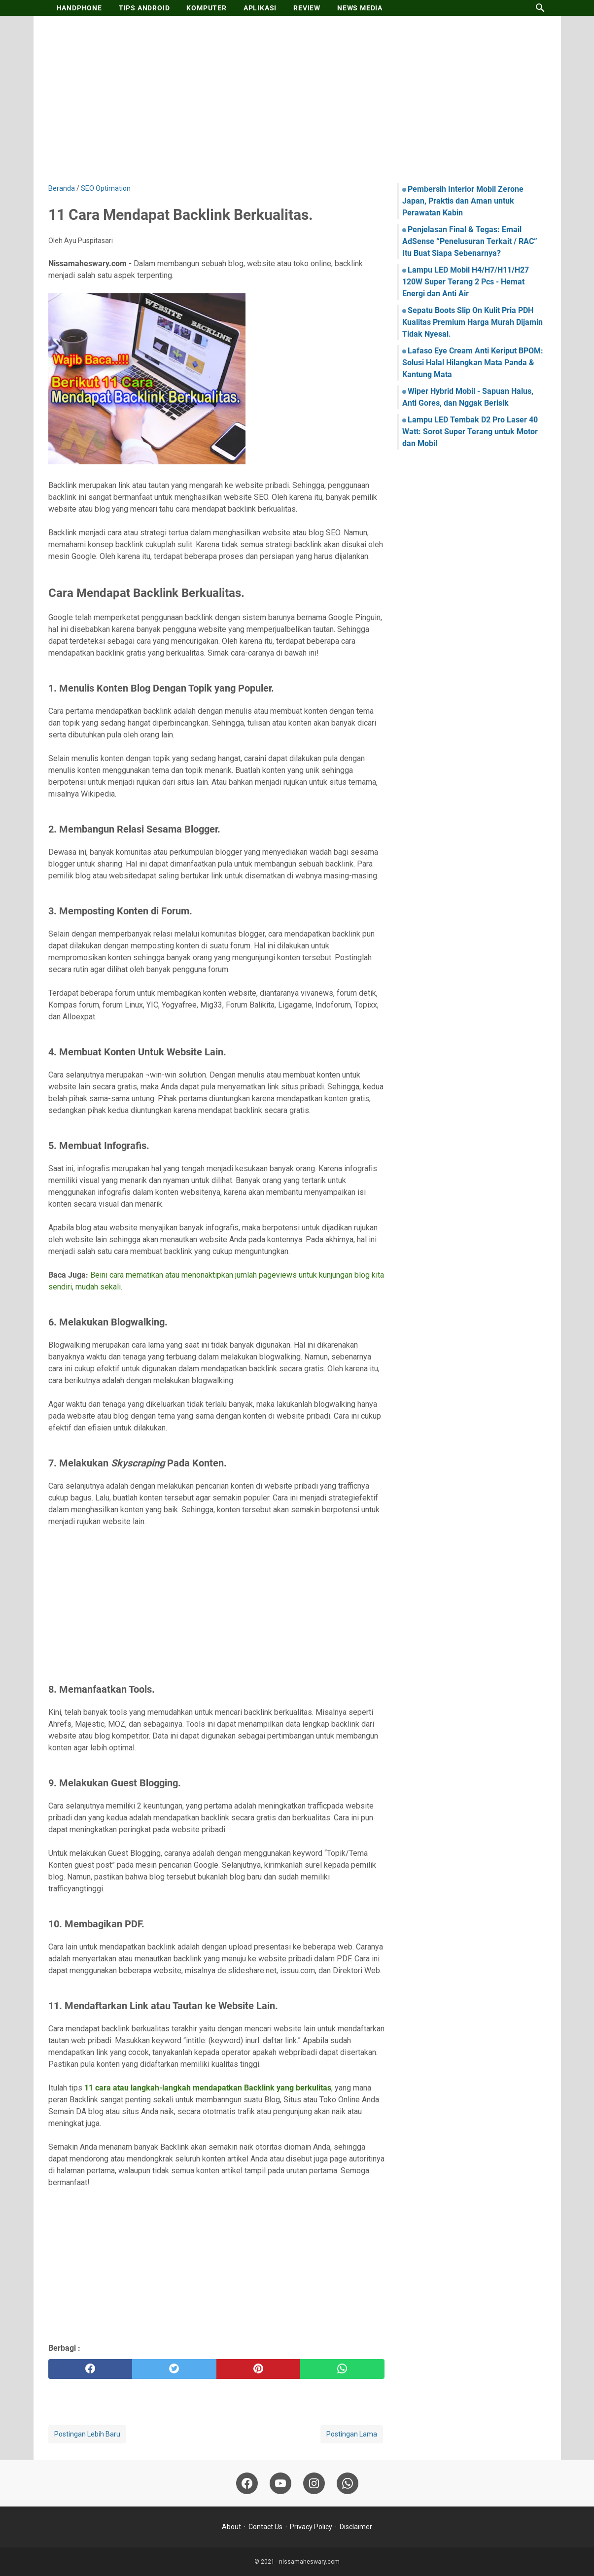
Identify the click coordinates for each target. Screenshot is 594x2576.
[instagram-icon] (314, 2483)
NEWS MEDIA (360, 8)
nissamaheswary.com (309, 2561)
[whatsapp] (342, 2369)
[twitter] (174, 2369)
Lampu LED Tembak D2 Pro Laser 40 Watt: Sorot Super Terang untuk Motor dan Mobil (470, 431)
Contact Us (265, 2527)
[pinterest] (258, 2369)
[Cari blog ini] (540, 8)
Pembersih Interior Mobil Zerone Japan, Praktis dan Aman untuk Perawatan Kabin (463, 200)
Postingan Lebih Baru (87, 2434)
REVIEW (306, 8)
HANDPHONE (79, 8)
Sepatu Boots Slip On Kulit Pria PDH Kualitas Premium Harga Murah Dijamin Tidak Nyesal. (472, 322)
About (231, 2527)
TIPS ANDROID (144, 8)
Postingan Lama (351, 2434)
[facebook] (90, 2369)
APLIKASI (260, 8)
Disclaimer (356, 2527)
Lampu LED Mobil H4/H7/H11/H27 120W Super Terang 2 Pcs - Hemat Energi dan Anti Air (465, 281)
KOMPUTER (206, 8)
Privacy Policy (311, 2527)
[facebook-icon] (247, 2483)
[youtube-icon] (280, 2483)
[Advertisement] (297, 100)
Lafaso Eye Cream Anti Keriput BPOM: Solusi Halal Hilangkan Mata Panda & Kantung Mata (472, 362)
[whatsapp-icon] (347, 2483)
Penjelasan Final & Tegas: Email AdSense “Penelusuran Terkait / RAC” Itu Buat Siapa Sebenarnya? (469, 241)
